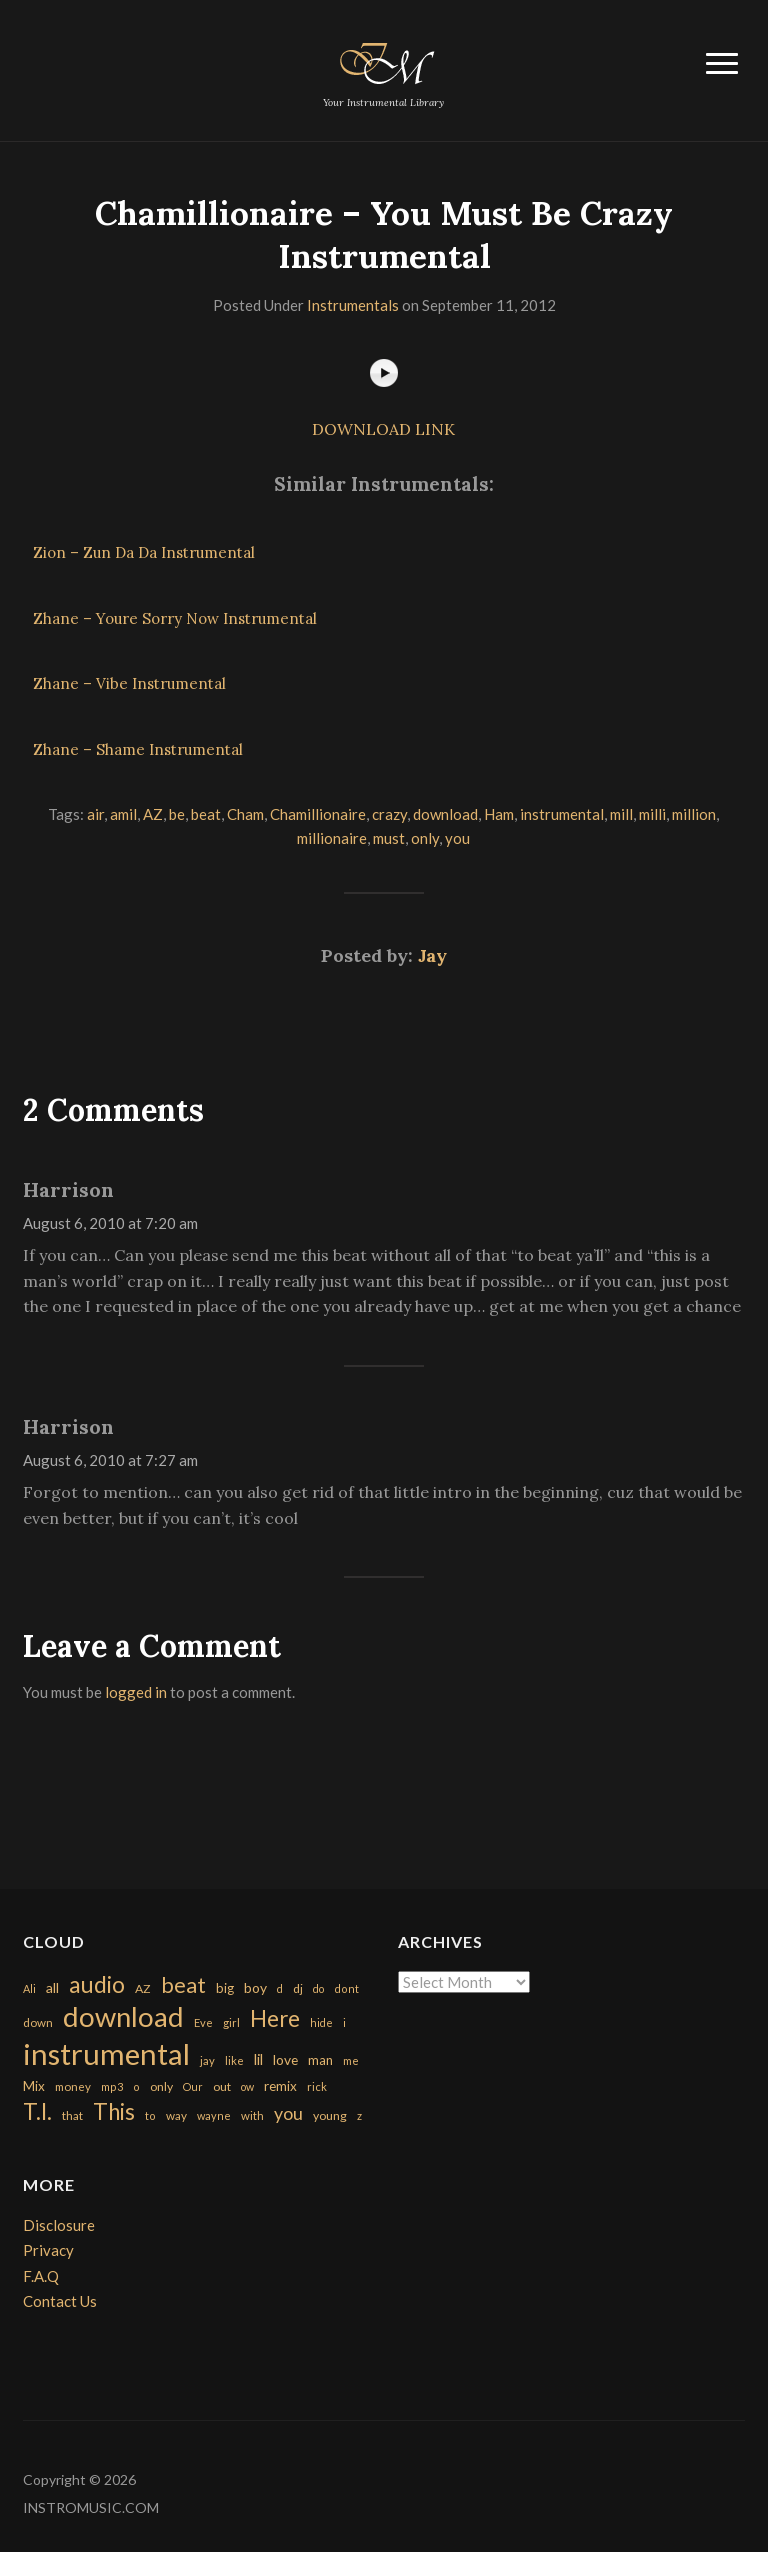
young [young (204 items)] (330, 2115)
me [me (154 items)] (351, 2060)
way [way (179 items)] (176, 2115)
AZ (153, 814)
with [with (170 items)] (252, 2115)
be (177, 814)
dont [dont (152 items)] (346, 1988)
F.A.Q (41, 2276)
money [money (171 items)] (73, 2086)
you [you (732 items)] (288, 2113)
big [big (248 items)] (225, 1988)
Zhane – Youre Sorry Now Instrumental (175, 618)
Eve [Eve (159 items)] (203, 2022)
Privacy (48, 2250)
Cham (245, 814)
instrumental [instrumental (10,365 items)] (106, 2053)
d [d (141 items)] (280, 1988)
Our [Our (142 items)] (193, 2086)
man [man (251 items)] (320, 2060)
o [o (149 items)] (136, 2086)
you (457, 838)
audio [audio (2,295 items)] (97, 1984)
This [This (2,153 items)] (114, 2111)
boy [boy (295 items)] (255, 1987)
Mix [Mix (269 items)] (34, 2086)
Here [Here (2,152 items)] (275, 2018)
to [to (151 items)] (150, 2115)
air (95, 814)
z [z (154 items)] (359, 2115)
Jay (432, 955)
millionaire (332, 838)
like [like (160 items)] (234, 2060)
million (694, 814)
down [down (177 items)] (38, 2022)
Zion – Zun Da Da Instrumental (144, 552)
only (425, 838)
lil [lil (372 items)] (258, 2059)
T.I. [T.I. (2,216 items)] (37, 2111)
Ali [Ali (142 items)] (29, 1988)
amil (123, 814)
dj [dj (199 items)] (298, 1988)
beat (206, 814)
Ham (499, 814)
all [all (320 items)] (52, 1987)
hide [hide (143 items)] (321, 2022)
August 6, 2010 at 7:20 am (110, 1223)
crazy (389, 814)
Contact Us (60, 2301)
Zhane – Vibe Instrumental (129, 683)
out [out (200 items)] (222, 2086)
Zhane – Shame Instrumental (138, 749)
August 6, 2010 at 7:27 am (110, 1460)
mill (621, 814)
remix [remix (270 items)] (280, 2086)
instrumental (562, 814)
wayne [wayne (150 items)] (214, 2115)
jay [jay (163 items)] (207, 2060)
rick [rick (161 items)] (317, 2086)
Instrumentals (353, 305)
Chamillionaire (318, 814)
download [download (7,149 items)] (123, 2016)
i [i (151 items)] (344, 2022)
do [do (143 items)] (318, 1988)
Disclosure (59, 2225)
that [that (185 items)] (72, 2115)
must (389, 838)
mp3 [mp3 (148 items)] (112, 2086)
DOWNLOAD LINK (383, 429)
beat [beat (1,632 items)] (183, 1985)
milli (652, 814)
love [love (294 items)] (285, 2059)
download (445, 814)
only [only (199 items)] (161, 2086)
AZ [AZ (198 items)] (143, 1988)
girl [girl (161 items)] (231, 2022)
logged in (136, 1692)
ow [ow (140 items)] (247, 2086)
